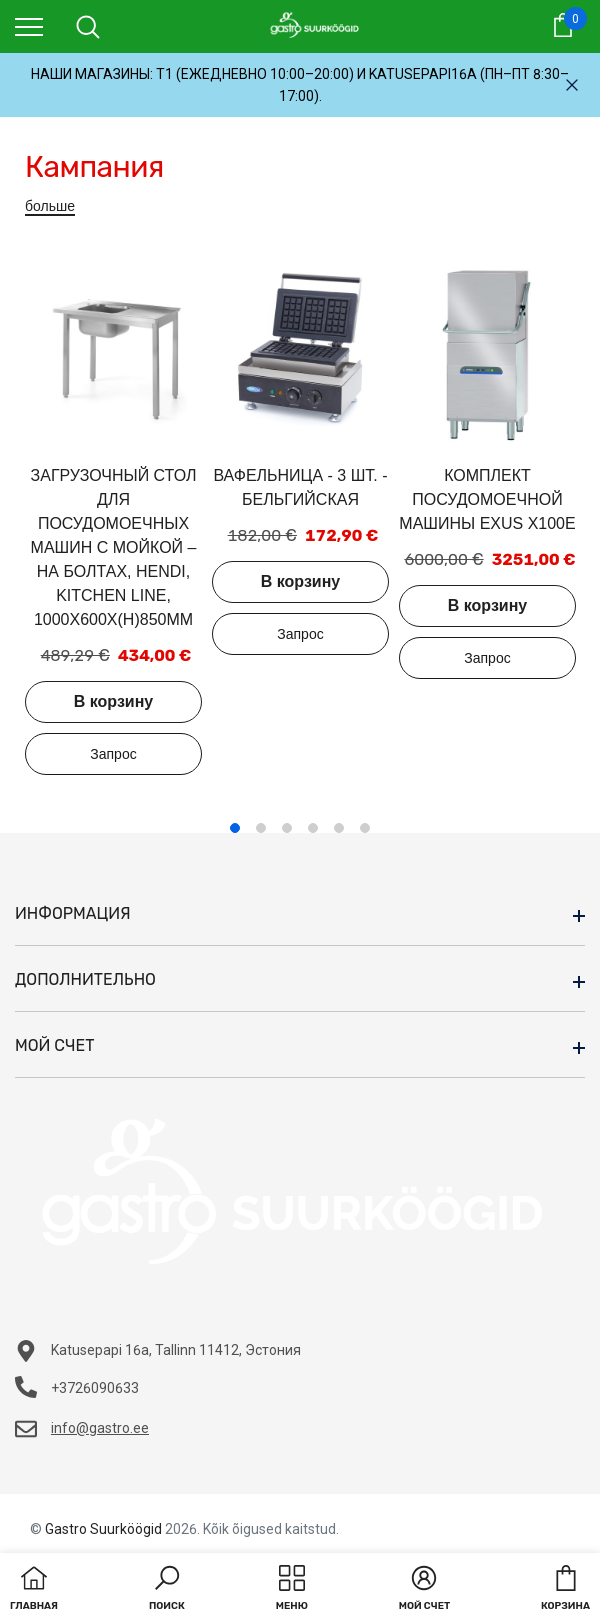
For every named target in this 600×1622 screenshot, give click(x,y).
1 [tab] (235, 828)
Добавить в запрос (113, 754)
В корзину (113, 701)
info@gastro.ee (100, 1428)
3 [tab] (287, 828)
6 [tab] (365, 828)
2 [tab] (261, 828)
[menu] (29, 26)
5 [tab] (339, 828)
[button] (167, 1590)
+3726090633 (95, 1388)
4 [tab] (313, 828)
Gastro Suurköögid (103, 1529)
